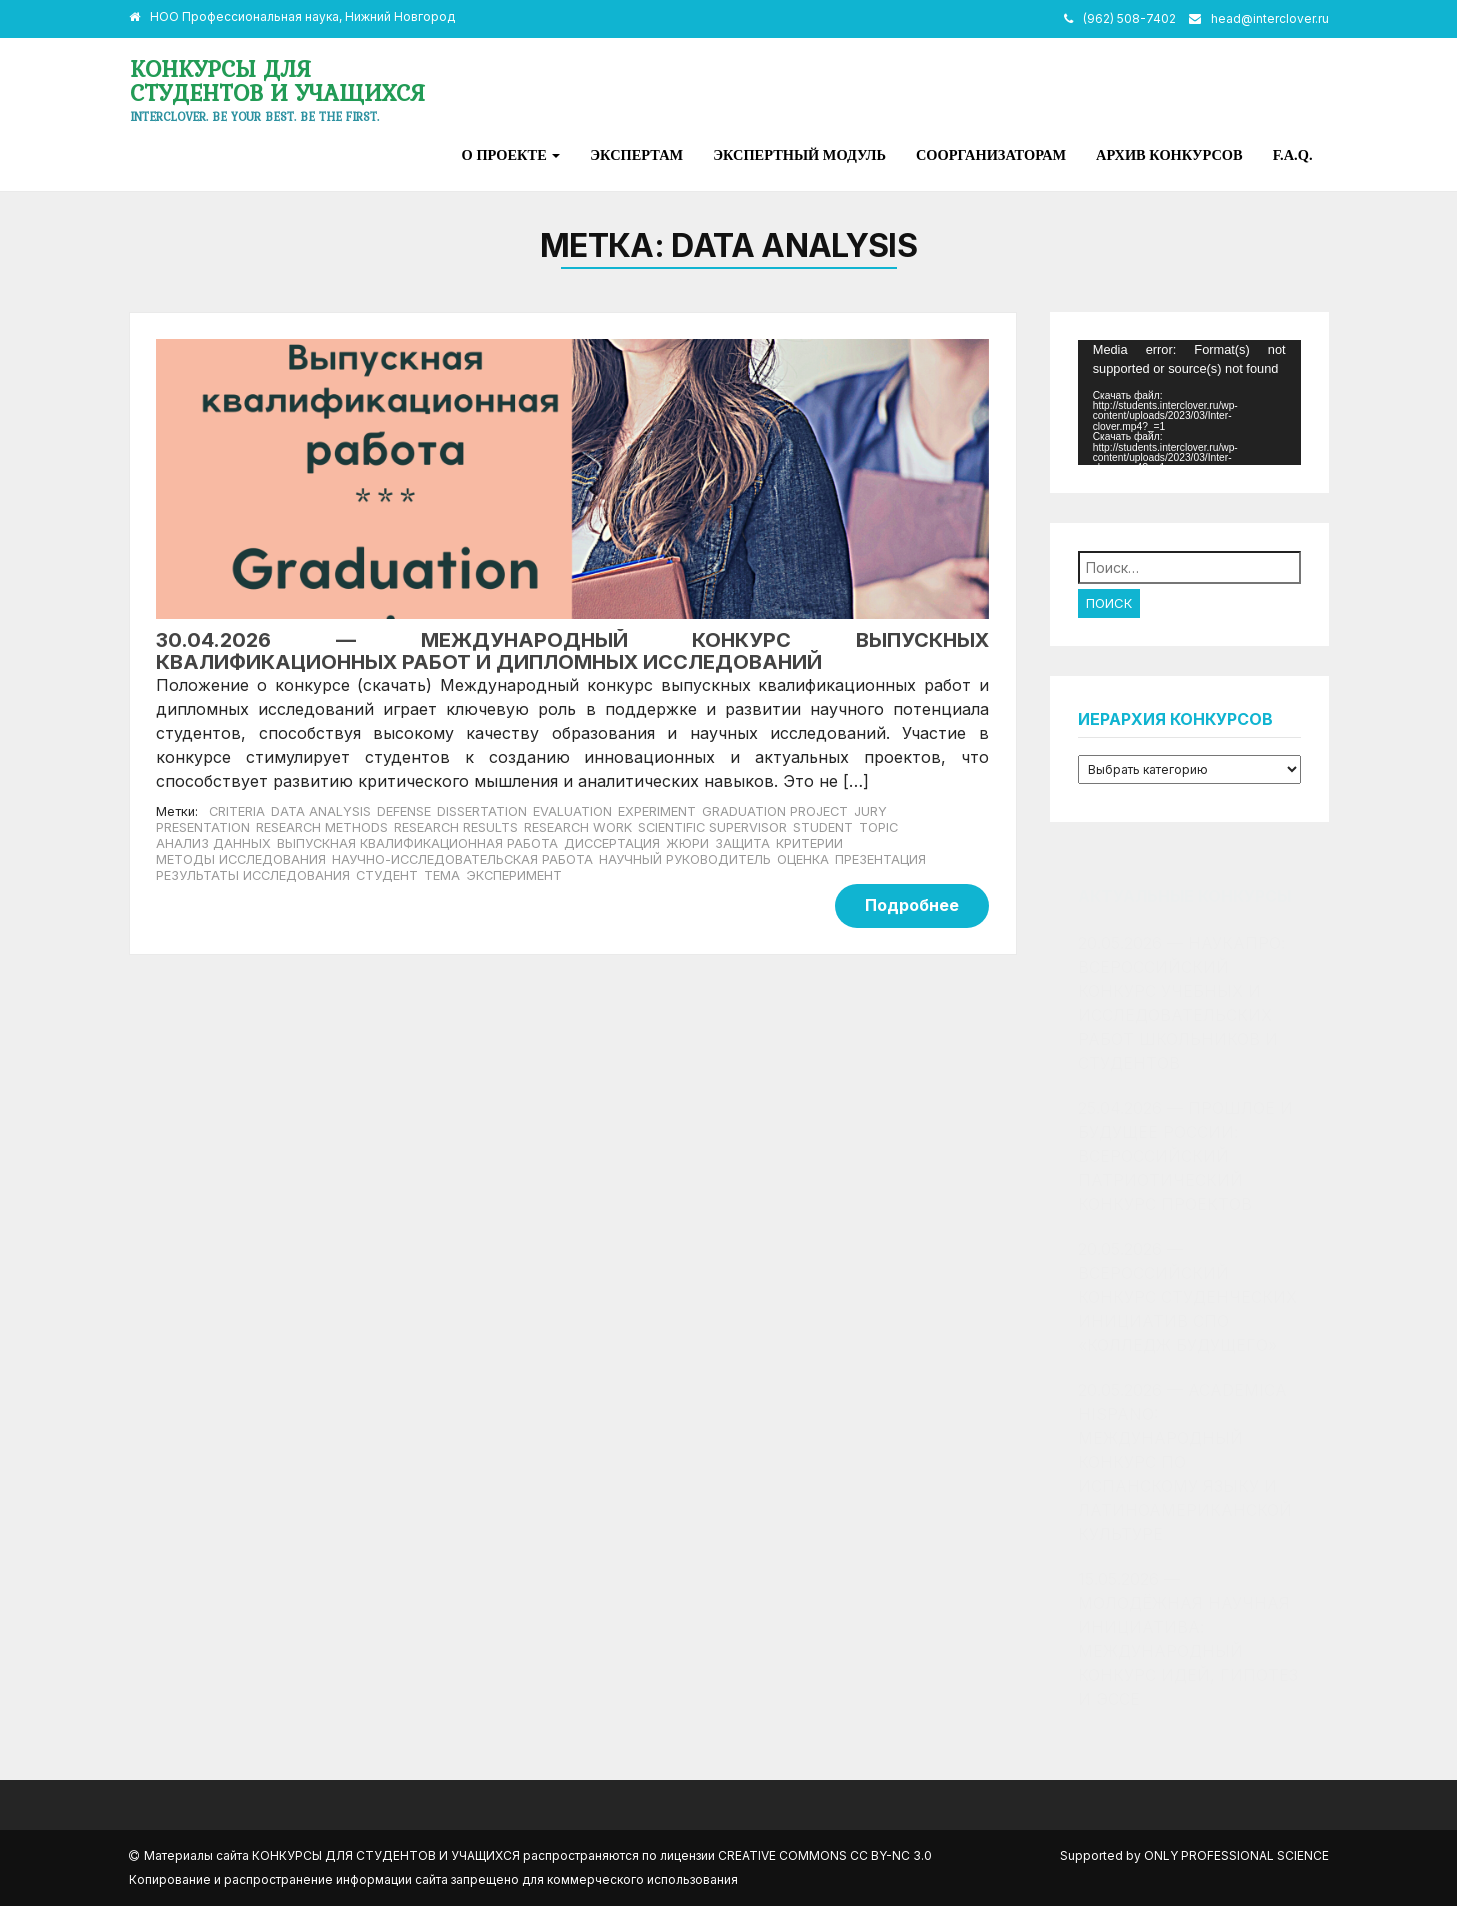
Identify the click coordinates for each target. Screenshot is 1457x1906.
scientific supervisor (712, 827)
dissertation (482, 811)
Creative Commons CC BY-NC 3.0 (825, 1855)
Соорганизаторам (991, 155)
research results (456, 827)
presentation (203, 827)
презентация (880, 859)
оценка (803, 859)
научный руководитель (685, 859)
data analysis (321, 811)
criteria (237, 811)
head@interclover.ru (1270, 18)
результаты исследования (253, 875)
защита (742, 843)
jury (870, 811)
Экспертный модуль (799, 155)
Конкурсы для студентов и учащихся (277, 80)
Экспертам (636, 155)
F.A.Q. (1293, 155)
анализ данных (213, 843)
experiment (657, 811)
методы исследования (241, 859)
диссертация (612, 843)
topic (878, 827)
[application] (1189, 402)
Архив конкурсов (1169, 155)
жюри (687, 843)
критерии (809, 843)
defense (404, 811)
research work (578, 827)
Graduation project (775, 811)
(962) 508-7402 (1129, 18)
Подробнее (912, 905)
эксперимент (514, 875)
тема (442, 875)
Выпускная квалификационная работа (417, 843)
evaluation (572, 811)
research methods (322, 827)
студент (387, 875)
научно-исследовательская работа (462, 859)
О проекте (511, 155)
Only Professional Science (1236, 1855)
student (823, 827)
